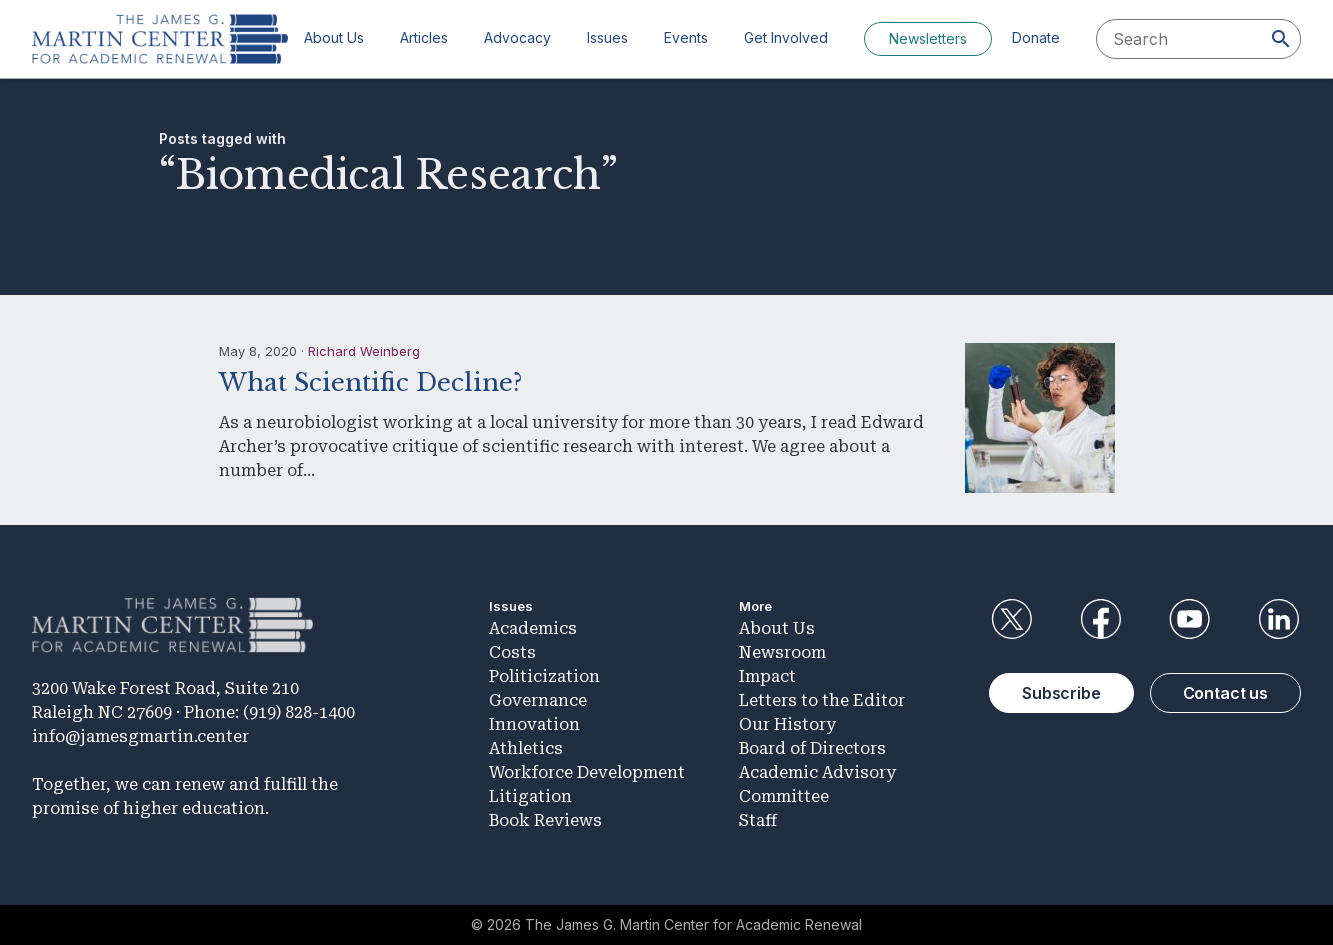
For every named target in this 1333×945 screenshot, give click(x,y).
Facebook (1100, 619)
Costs (512, 652)
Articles (424, 37)
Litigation (530, 796)
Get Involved (786, 37)
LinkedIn (1279, 619)
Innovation (534, 724)
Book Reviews (545, 820)
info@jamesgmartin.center (140, 736)
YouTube (1190, 619)
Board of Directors (812, 748)
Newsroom (782, 652)
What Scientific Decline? (370, 382)
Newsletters (928, 38)
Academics (533, 628)
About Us (334, 37)
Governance (538, 700)
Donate (1036, 37)
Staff (758, 820)
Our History (787, 724)
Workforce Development (587, 772)
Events (686, 37)
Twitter (1011, 619)
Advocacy (517, 37)
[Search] (1281, 39)
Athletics (526, 748)
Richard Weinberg (364, 351)
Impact (767, 676)
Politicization (544, 676)
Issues (607, 37)
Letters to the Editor (822, 700)
